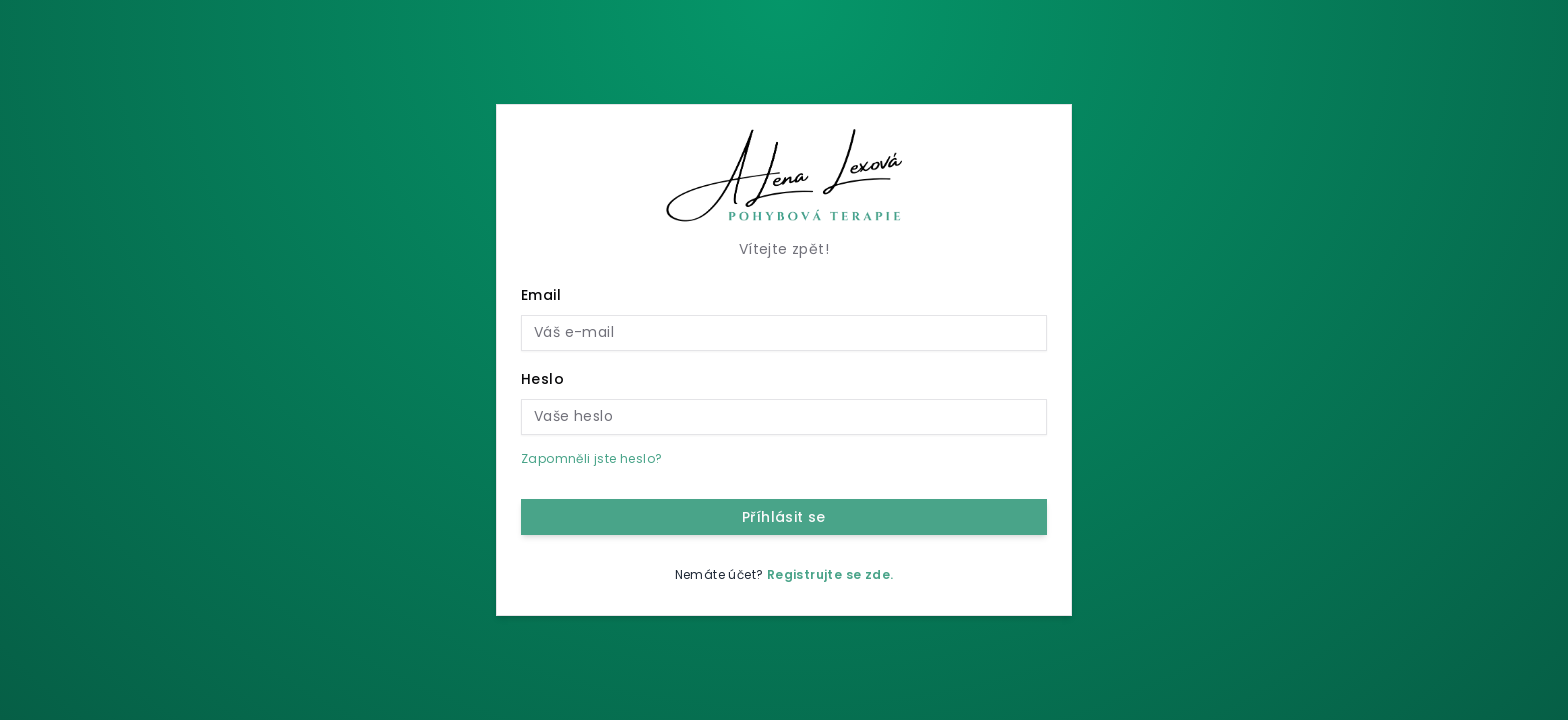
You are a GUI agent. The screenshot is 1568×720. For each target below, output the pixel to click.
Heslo (542, 379)
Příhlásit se (784, 517)
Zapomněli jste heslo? (591, 458)
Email (541, 295)
